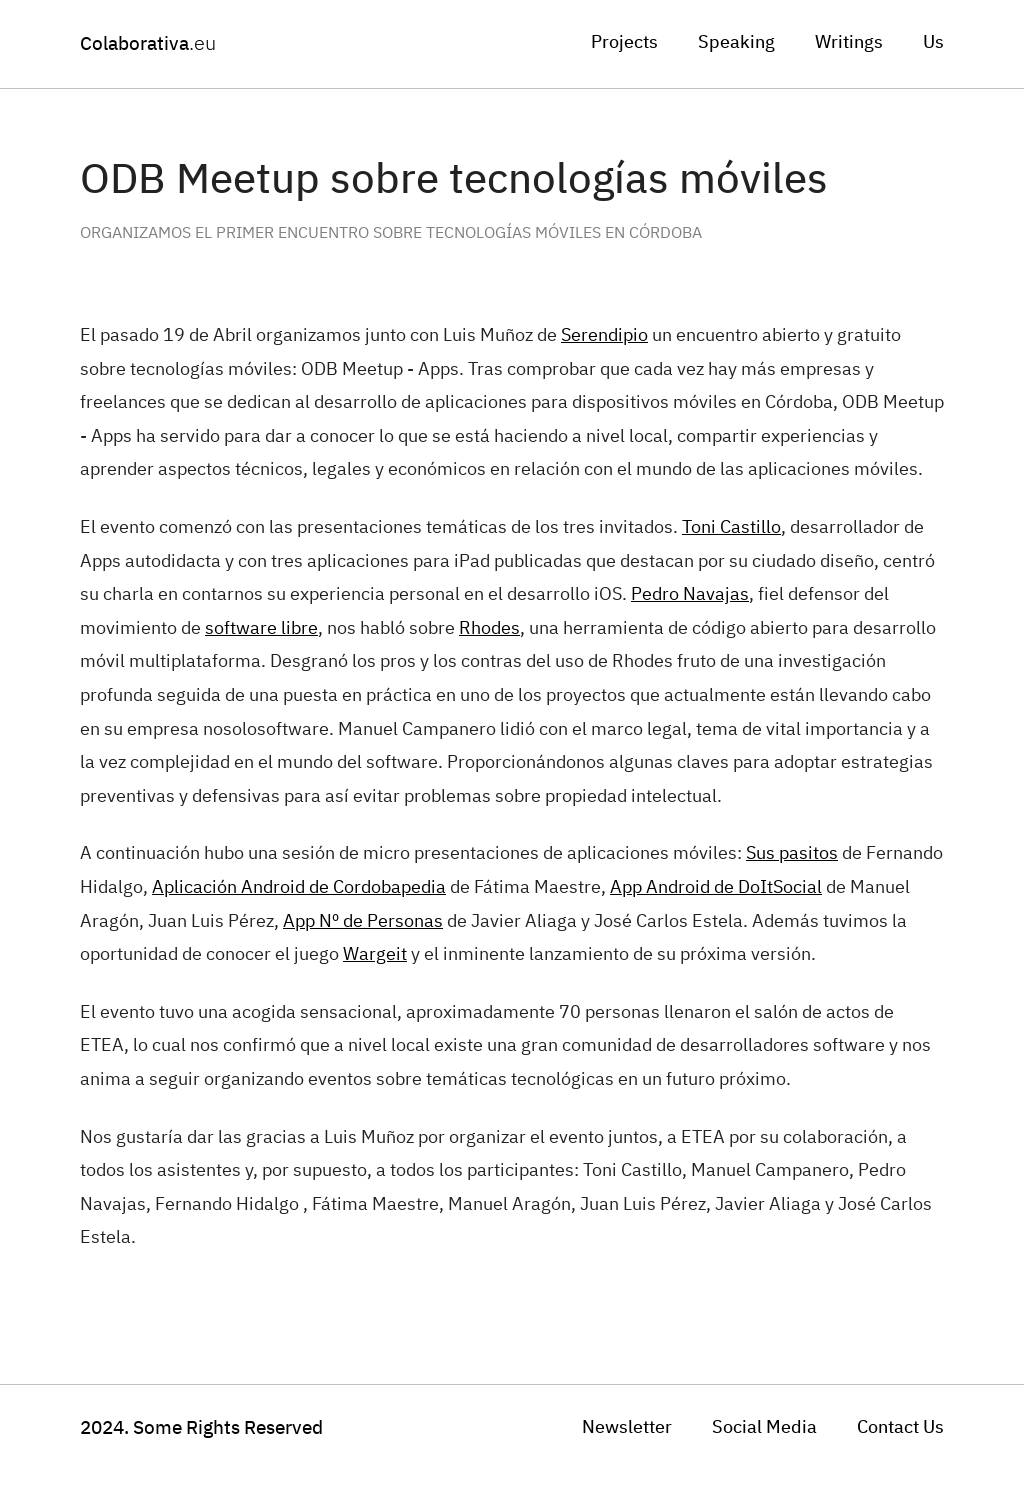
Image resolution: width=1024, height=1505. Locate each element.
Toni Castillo (731, 528)
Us (933, 43)
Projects (624, 43)
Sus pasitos (792, 854)
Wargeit (375, 955)
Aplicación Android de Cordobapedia (299, 888)
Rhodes (489, 629)
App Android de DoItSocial (716, 888)
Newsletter (627, 1428)
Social (764, 1428)
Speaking (736, 43)
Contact (900, 1428)
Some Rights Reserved (201, 1428)
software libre (261, 629)
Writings (849, 43)
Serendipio (604, 336)
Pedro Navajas (690, 595)
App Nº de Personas (363, 922)
